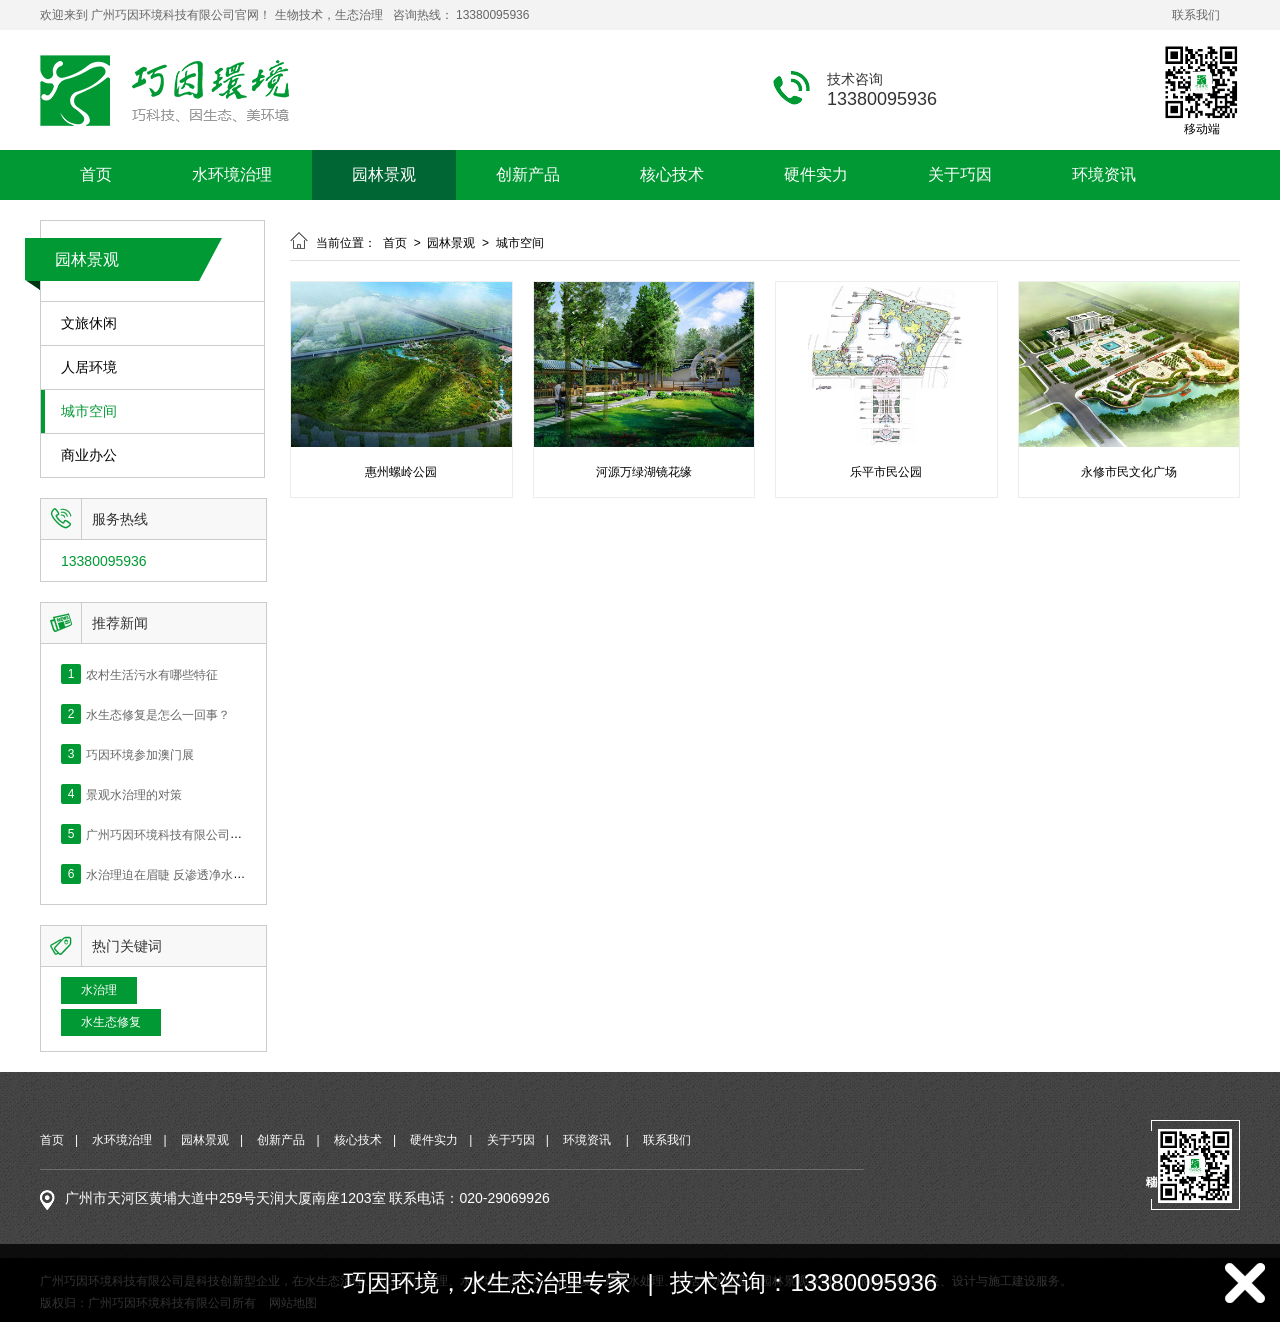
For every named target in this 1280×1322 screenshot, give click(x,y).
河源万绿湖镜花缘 (644, 472)
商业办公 (89, 455)
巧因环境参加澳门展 (140, 754)
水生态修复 (111, 1022)
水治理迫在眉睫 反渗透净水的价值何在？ (195, 874)
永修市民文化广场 (1129, 472)
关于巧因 (960, 174)
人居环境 (89, 367)
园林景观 (384, 174)
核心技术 (672, 174)
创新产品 (528, 174)
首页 (96, 174)
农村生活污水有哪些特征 (152, 674)
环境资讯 (1104, 174)
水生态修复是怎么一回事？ (158, 714)
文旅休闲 (89, 323)
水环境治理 (232, 174)
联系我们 (1196, 15)
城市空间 (89, 411)
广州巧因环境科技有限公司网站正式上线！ (200, 834)
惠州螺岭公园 (401, 472)
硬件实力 (816, 174)
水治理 (99, 990)
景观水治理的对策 (134, 794)
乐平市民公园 (886, 472)
